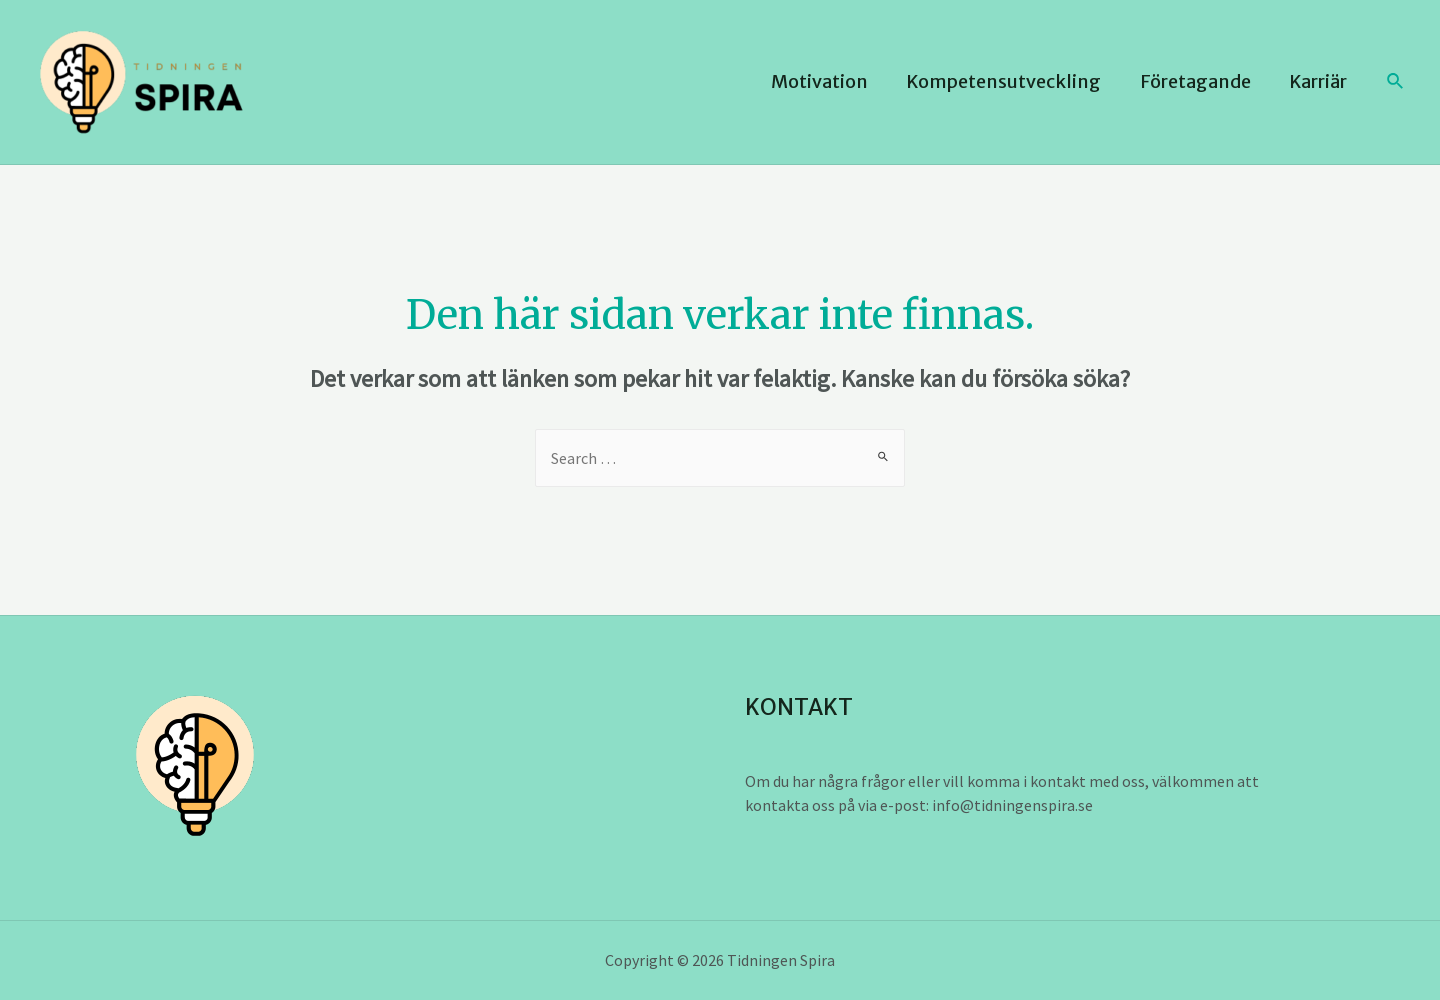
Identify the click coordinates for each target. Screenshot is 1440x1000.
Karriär (1320, 81)
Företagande (1199, 81)
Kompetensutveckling (1010, 81)
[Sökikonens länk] (1396, 82)
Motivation (828, 81)
